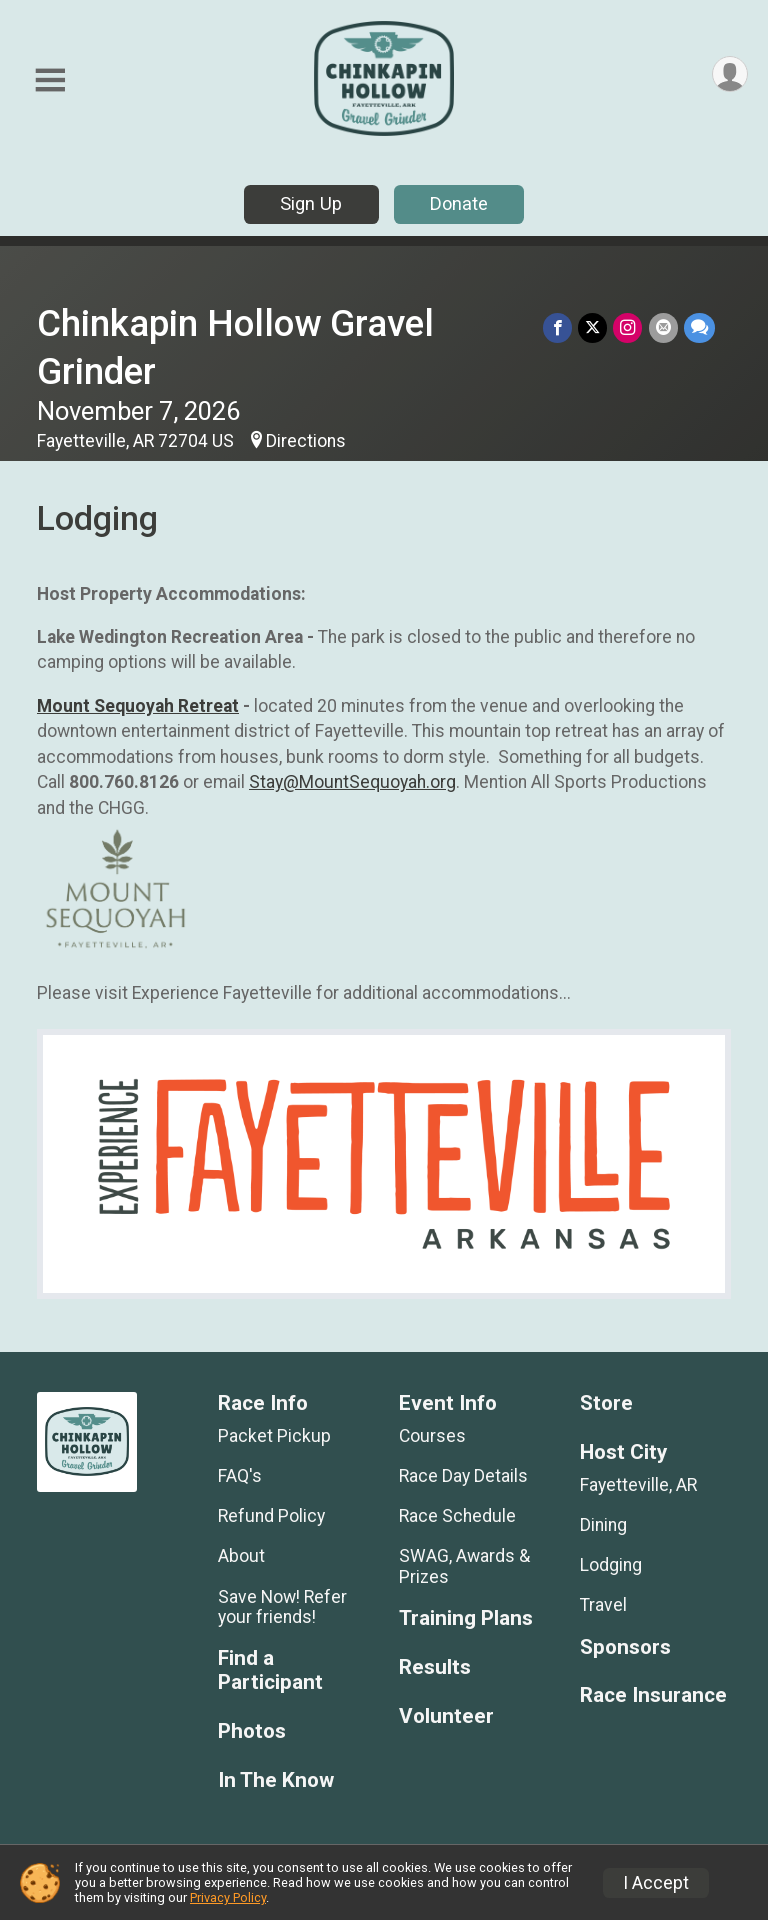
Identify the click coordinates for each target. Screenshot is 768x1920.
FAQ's (240, 1476)
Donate (459, 203)
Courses (432, 1436)
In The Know (276, 1780)
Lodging (611, 1565)
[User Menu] (729, 74)
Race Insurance (653, 1695)
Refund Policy (271, 1516)
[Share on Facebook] (558, 327)
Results (435, 1667)
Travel (603, 1605)
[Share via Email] (663, 327)
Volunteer (446, 1716)
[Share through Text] (699, 327)
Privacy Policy (228, 1897)
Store (606, 1403)
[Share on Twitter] (593, 327)
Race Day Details (463, 1476)
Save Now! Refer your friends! (282, 1607)
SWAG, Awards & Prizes (464, 1566)
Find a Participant (270, 1670)
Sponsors (625, 1647)
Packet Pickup (274, 1436)
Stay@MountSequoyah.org (352, 782)
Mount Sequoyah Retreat (138, 706)
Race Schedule (457, 1516)
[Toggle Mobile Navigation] (50, 80)
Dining (603, 1525)
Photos (252, 1731)
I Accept (656, 1883)
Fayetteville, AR (638, 1485)
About (241, 1556)
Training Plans (466, 1618)
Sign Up (311, 203)
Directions (306, 441)
